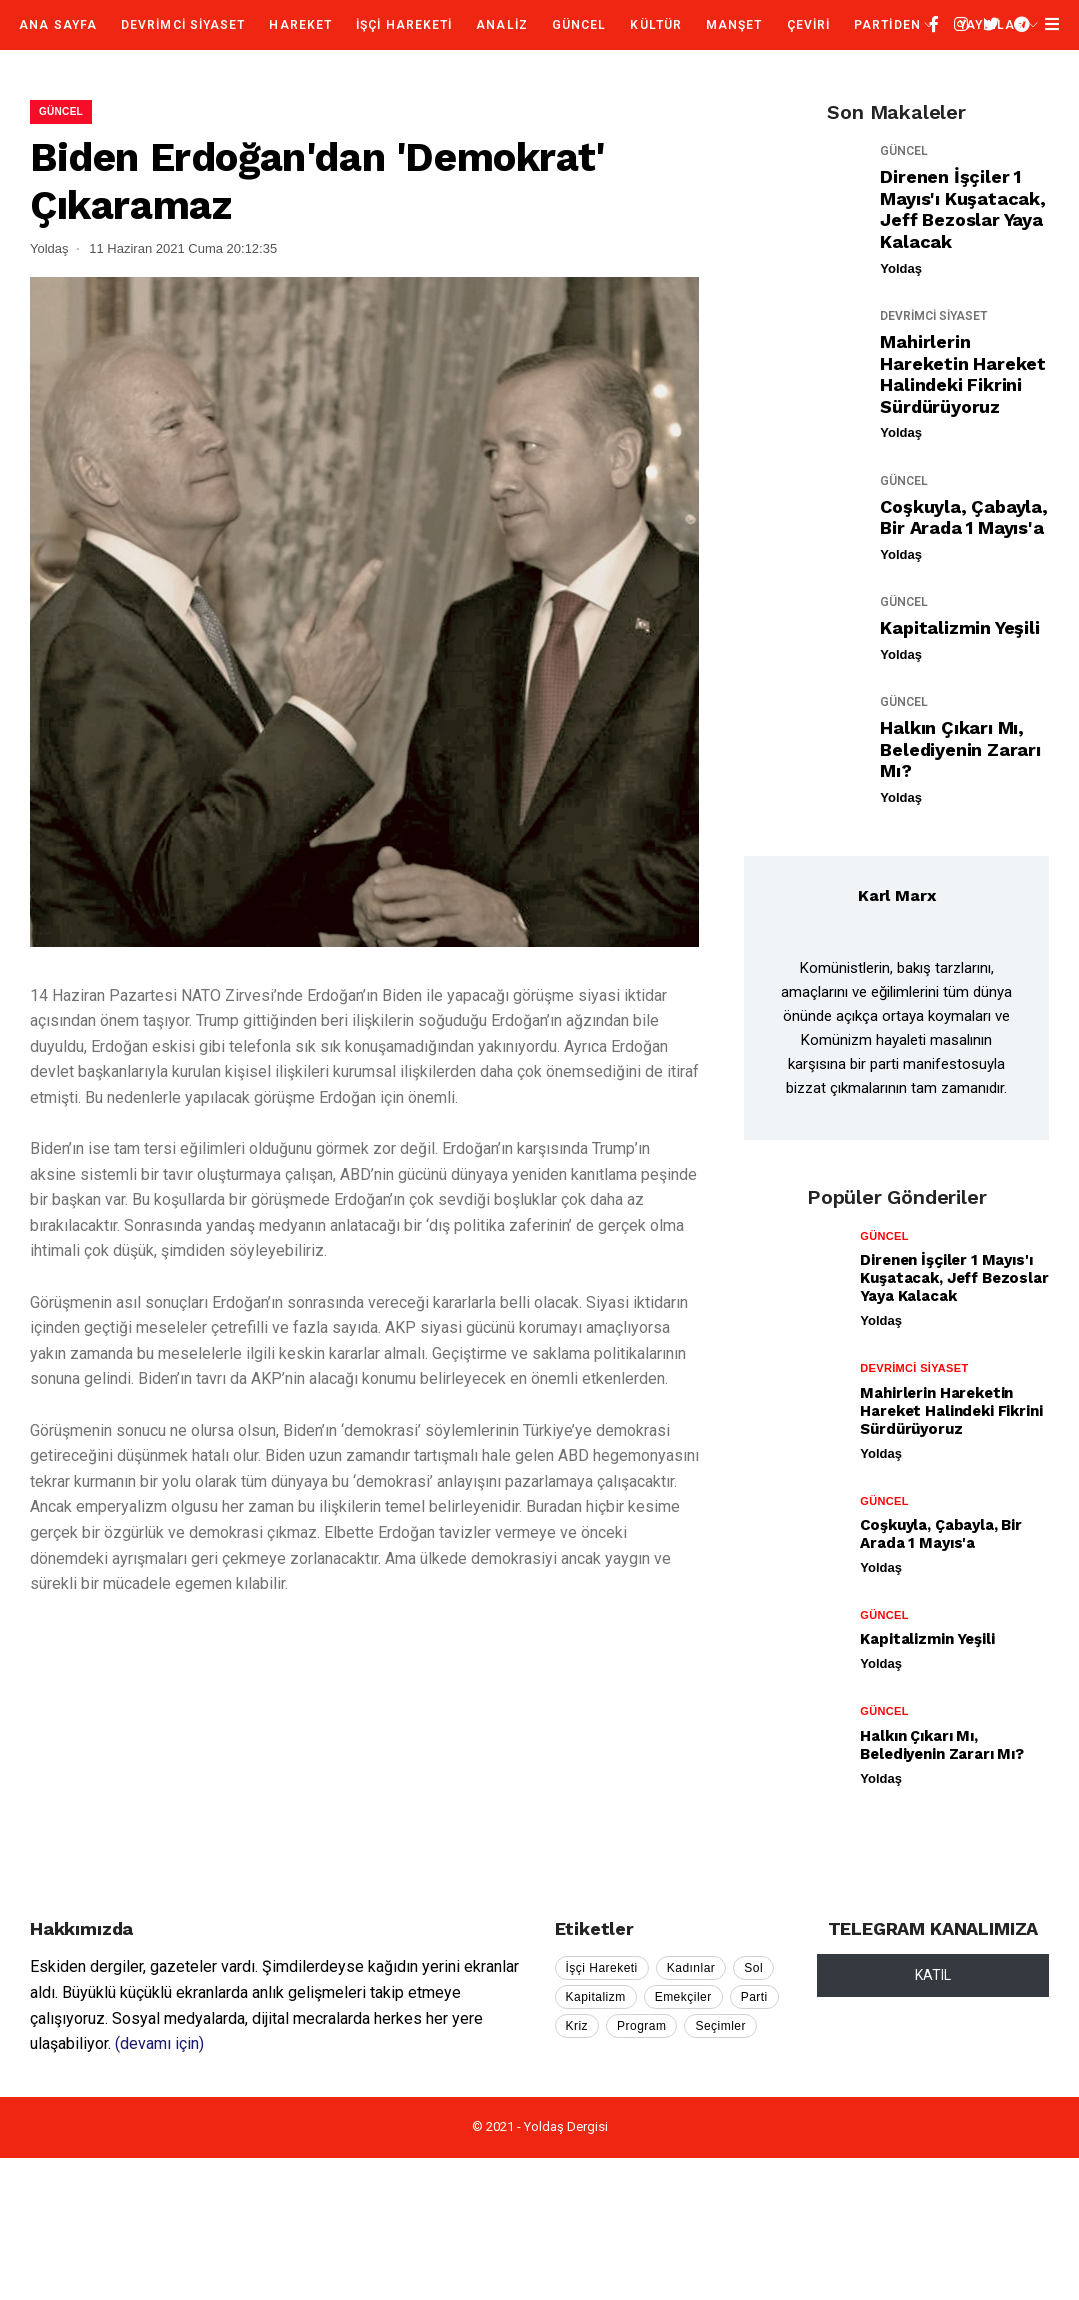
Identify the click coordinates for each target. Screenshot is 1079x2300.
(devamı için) (159, 2043)
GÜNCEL (579, 25)
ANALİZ (501, 25)
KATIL (933, 1975)
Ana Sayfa (58, 25)
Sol (753, 1968)
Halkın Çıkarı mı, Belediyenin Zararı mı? (960, 749)
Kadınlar (691, 1968)
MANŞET (734, 25)
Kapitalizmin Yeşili (959, 627)
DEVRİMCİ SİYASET (183, 25)
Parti (754, 1997)
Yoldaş (901, 268)
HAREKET (300, 25)
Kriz (577, 2026)
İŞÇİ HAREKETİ (404, 25)
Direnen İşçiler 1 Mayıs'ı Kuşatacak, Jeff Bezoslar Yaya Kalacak (962, 209)
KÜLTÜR (655, 25)
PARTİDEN (887, 25)
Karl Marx (897, 895)
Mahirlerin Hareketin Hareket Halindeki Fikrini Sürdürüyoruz (963, 374)
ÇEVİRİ (808, 25)
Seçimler (720, 2026)
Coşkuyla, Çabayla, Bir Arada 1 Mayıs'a (963, 517)
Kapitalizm (596, 1997)
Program (641, 2026)
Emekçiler (683, 1997)
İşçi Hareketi (602, 1968)
